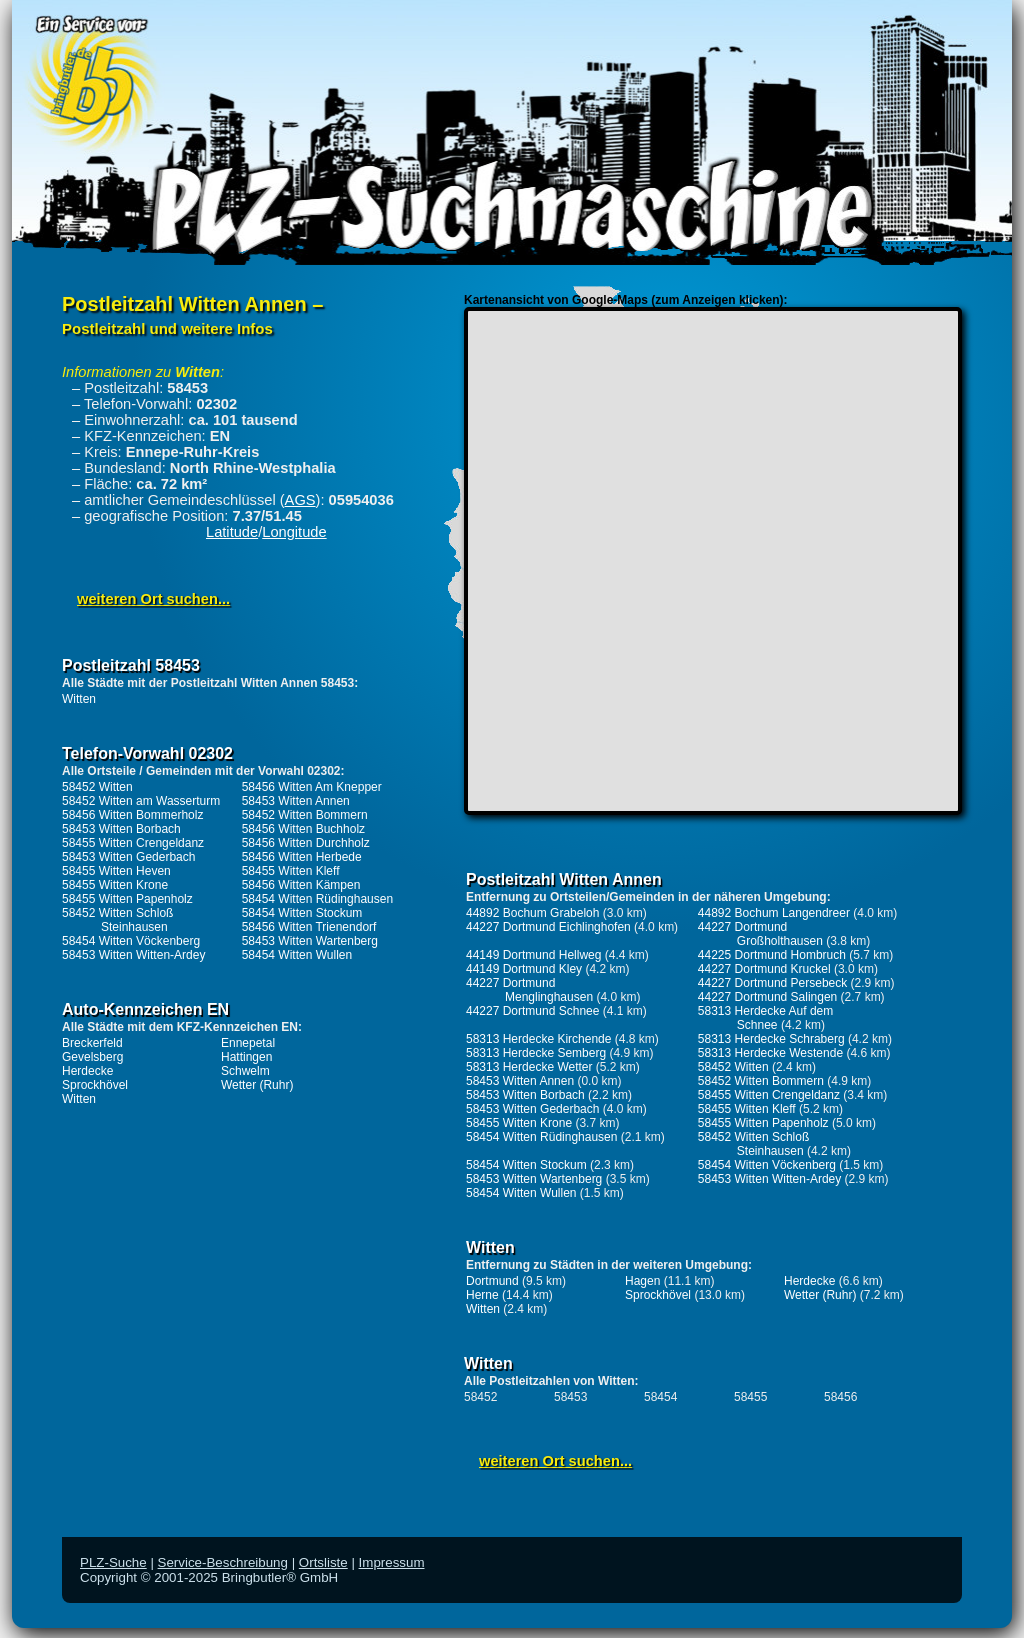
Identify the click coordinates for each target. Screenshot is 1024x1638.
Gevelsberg (92, 1057)
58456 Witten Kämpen (301, 885)
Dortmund (492, 1281)
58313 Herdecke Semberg (536, 1053)
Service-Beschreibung (223, 1562)
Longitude (294, 532)
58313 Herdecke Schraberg (771, 1039)
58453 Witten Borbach (121, 829)
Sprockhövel (95, 1085)
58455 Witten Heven (116, 871)
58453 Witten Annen (296, 801)
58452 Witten (97, 787)
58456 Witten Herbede (302, 857)
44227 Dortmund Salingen (767, 997)
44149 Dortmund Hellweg (533, 955)
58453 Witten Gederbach (128, 857)
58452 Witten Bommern (305, 815)
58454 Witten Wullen (297, 955)
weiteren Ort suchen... (153, 599)
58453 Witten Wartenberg (310, 941)
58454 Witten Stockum (302, 913)
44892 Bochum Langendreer (774, 913)
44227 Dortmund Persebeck (772, 983)
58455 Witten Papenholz (127, 899)
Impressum (392, 1562)
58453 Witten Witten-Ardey (133, 955)
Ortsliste (323, 1562)
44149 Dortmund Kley (524, 969)
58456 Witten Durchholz (306, 843)
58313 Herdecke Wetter (529, 1067)
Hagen (642, 1281)
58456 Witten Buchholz (303, 829)
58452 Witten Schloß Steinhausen (117, 920)
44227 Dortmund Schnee (532, 1011)
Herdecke (87, 1071)
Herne (482, 1295)
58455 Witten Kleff (291, 871)
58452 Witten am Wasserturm (141, 801)
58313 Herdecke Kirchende (538, 1039)
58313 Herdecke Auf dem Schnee (765, 1018)
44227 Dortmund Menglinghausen (529, 990)
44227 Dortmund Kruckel (764, 969)
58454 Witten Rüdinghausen (317, 899)
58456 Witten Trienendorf (309, 927)
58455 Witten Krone (115, 885)
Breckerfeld (92, 1043)
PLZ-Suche (113, 1562)
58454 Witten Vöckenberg (131, 941)
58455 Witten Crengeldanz (133, 843)
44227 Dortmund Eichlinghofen (548, 927)
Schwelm (245, 1071)
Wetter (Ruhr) (257, 1085)
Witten (79, 699)
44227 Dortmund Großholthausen (760, 934)
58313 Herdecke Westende (770, 1053)
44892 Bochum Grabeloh (532, 913)
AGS (300, 500)
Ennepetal (248, 1043)
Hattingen (246, 1057)
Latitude (232, 532)
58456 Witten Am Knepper (312, 787)
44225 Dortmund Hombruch (772, 955)
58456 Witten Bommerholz (132, 815)
